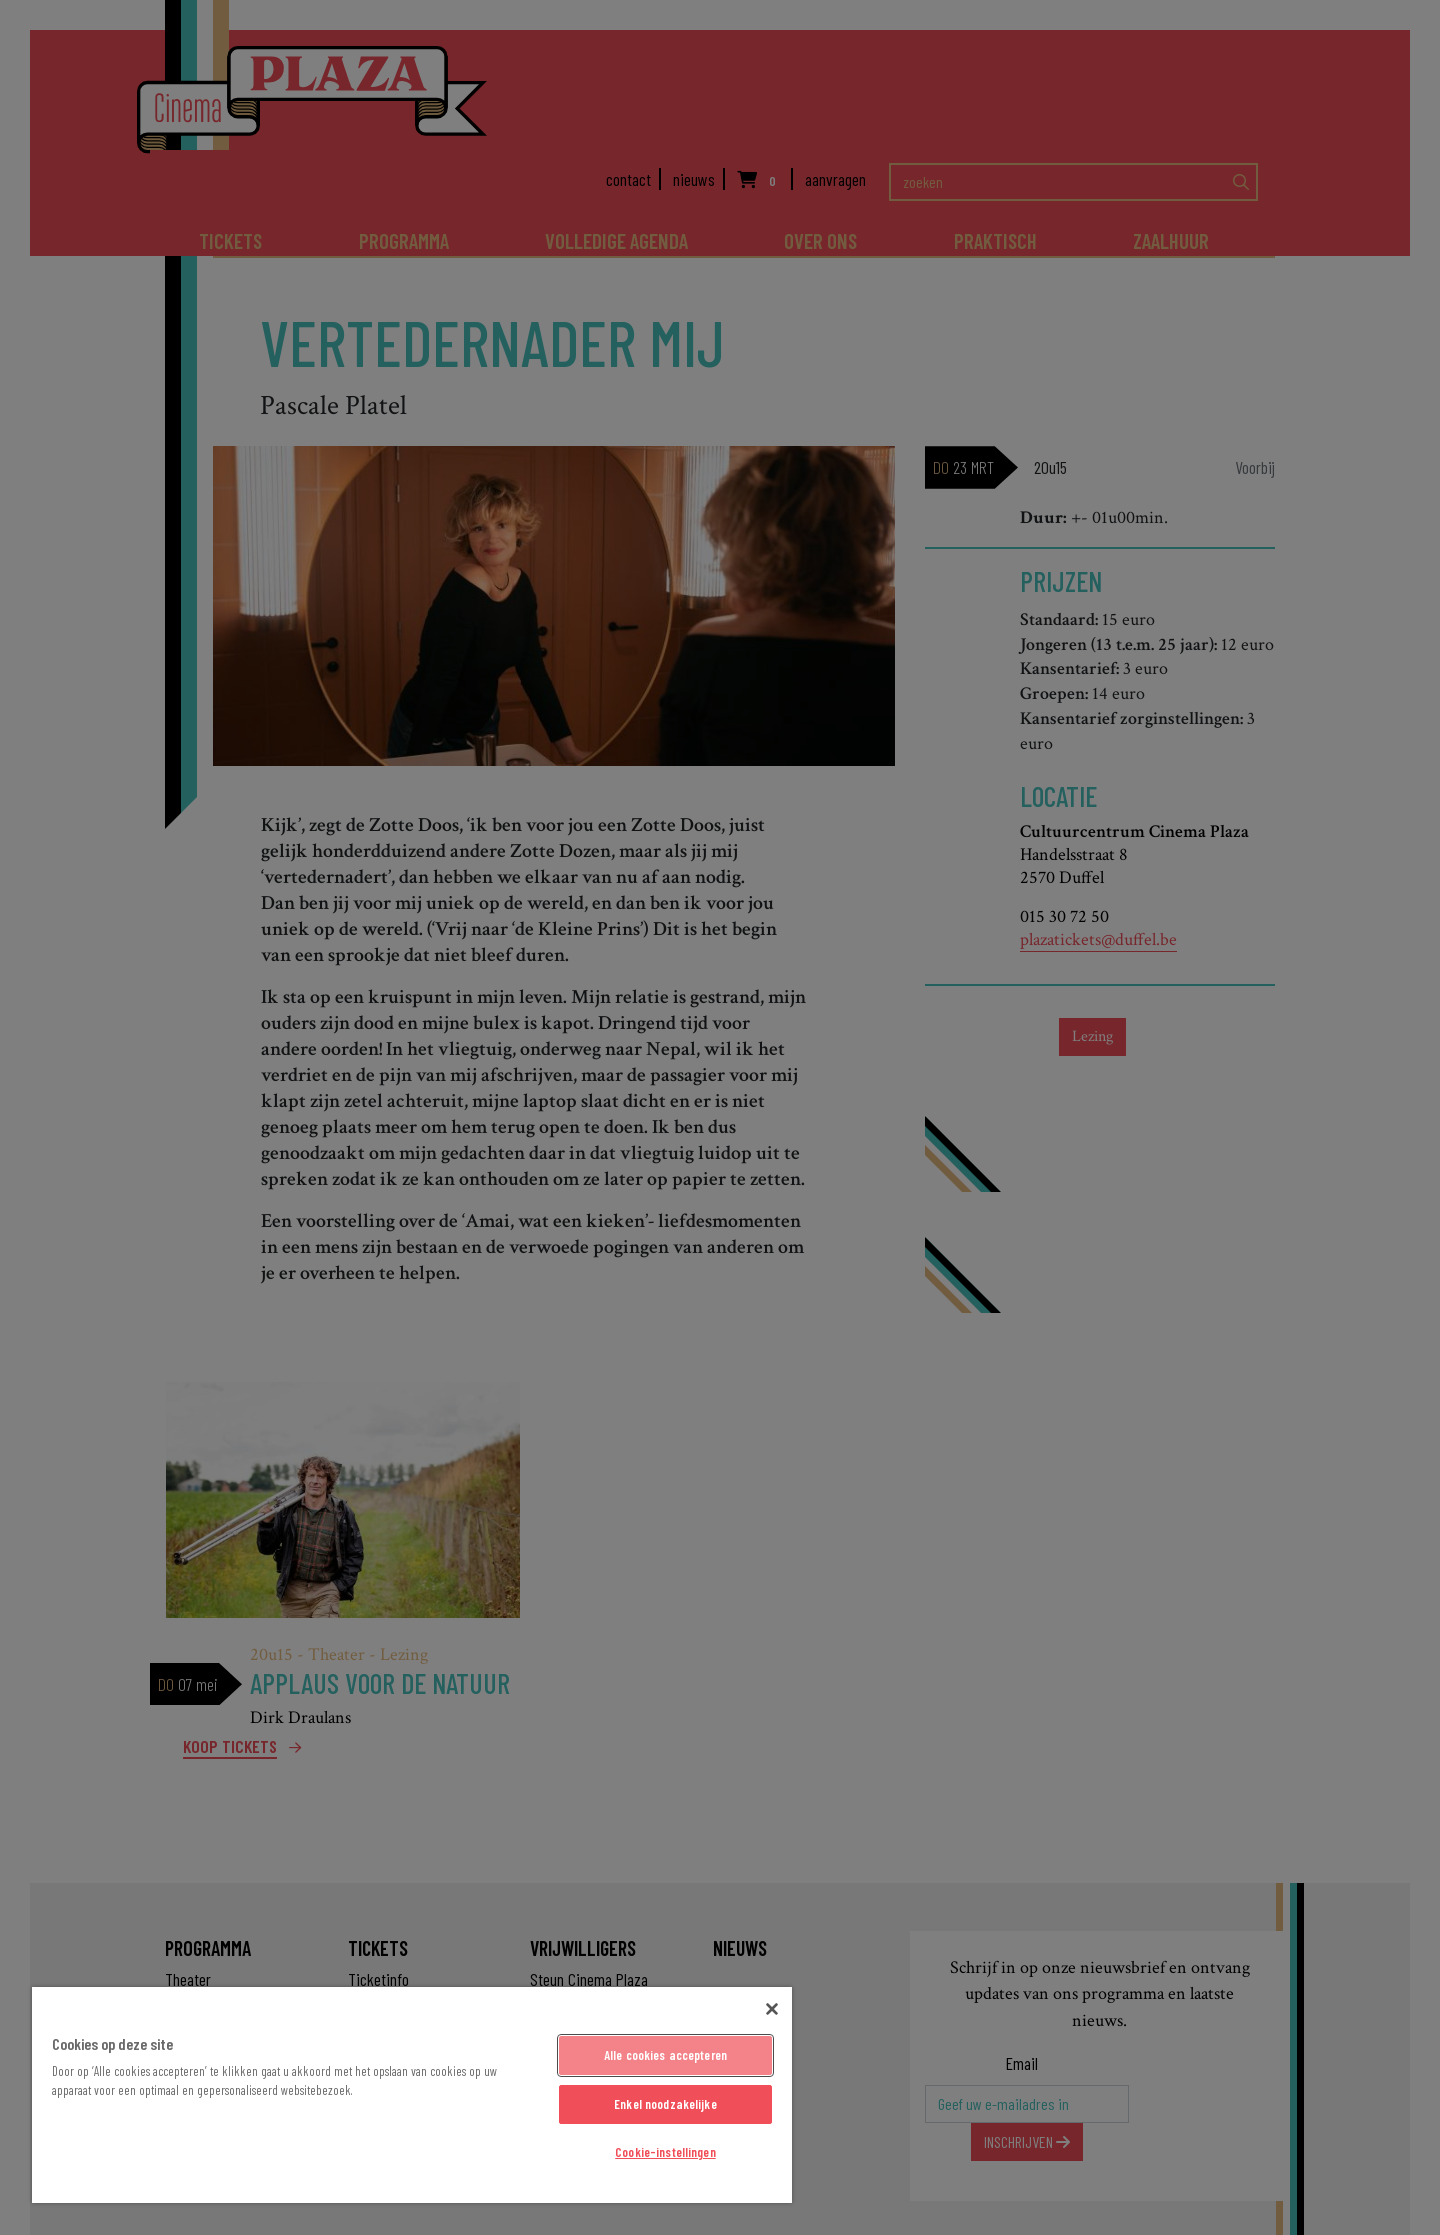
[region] (412, 2095)
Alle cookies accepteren (665, 2055)
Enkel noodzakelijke (665, 2104)
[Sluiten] (772, 2009)
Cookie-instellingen (665, 2152)
